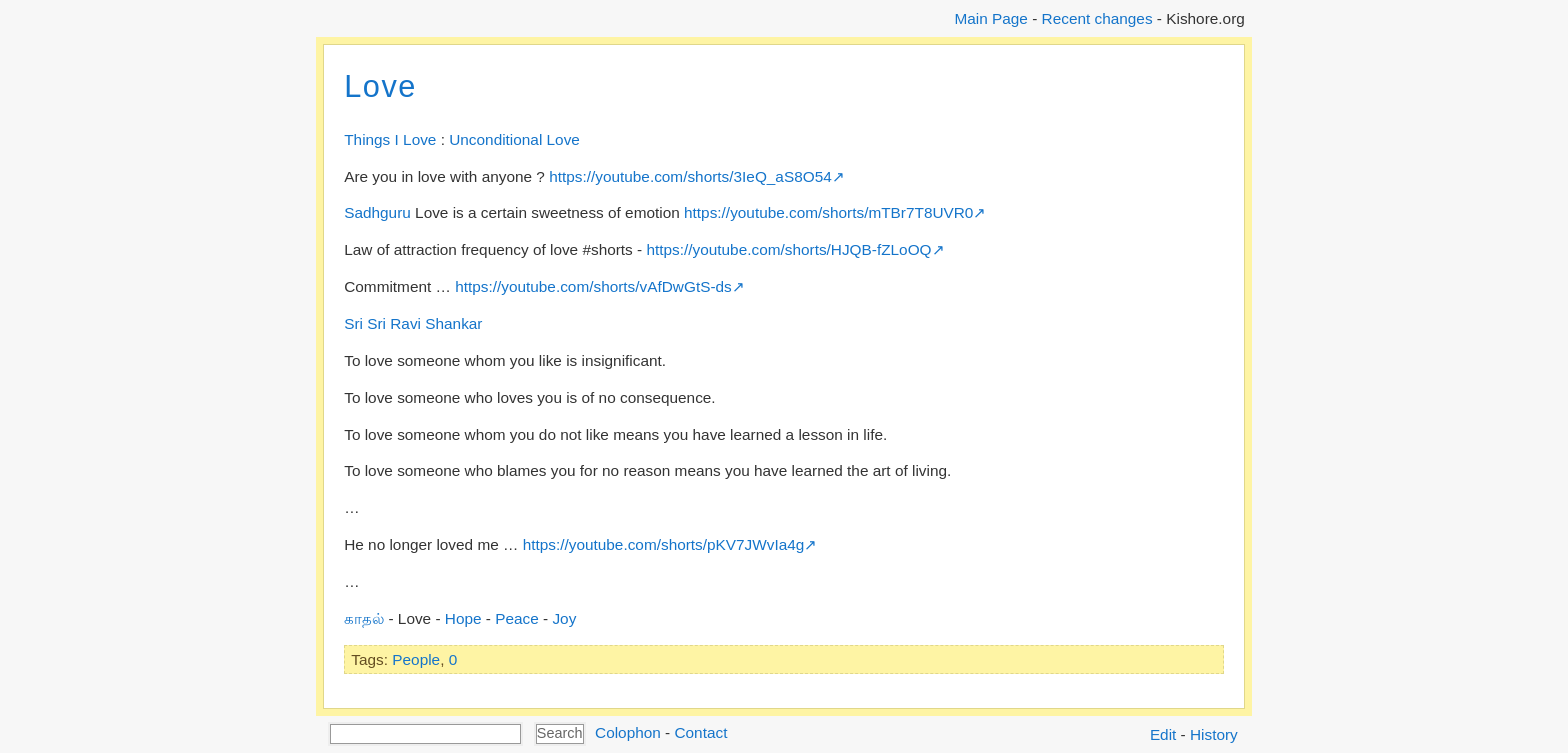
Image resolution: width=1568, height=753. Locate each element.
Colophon (628, 732)
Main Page (990, 18)
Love (380, 86)
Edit (1163, 734)
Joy (564, 618)
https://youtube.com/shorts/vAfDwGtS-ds (593, 286)
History (1214, 734)
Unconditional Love (514, 139)
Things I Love (390, 139)
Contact (700, 732)
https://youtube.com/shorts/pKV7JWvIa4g (664, 544)
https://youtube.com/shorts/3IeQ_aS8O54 (690, 176)
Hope (463, 618)
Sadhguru (377, 212)
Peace (517, 618)
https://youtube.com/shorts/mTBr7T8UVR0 (828, 212)
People (416, 659)
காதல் (364, 618)
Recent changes (1097, 18)
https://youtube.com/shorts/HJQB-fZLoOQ (788, 249)
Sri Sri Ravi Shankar (413, 323)
